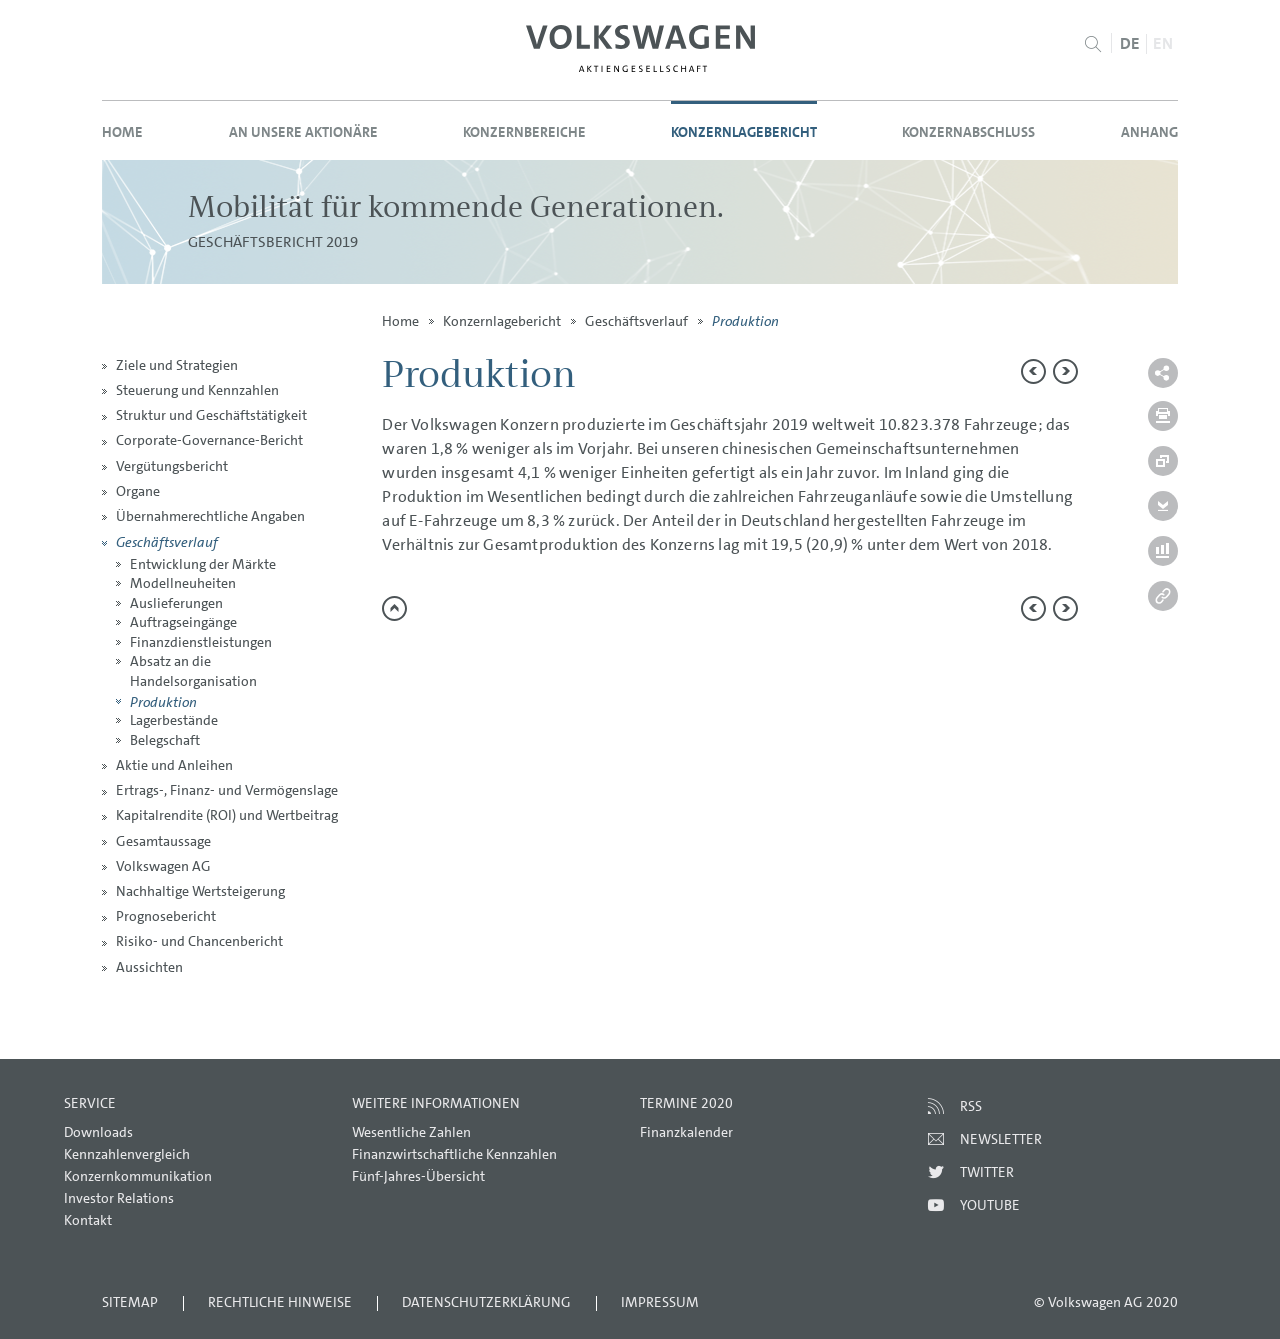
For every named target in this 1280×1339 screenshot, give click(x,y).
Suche (1093, 44)
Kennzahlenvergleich (127, 1154)
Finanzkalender (686, 1132)
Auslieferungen (176, 603)
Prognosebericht (166, 916)
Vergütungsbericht (172, 466)
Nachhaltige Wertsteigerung (200, 891)
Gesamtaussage (163, 841)
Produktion (163, 701)
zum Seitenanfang (394, 608)
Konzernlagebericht (744, 132)
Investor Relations (119, 1198)
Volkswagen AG (163, 866)
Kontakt (88, 1220)
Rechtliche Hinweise (280, 1302)
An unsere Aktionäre (303, 132)
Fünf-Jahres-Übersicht (418, 1176)
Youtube (990, 1205)
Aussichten (149, 967)
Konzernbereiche (524, 132)
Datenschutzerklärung (486, 1302)
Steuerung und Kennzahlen (197, 390)
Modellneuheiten (183, 583)
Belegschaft (165, 740)
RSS (971, 1106)
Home (122, 132)
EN (1163, 43)
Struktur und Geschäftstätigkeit (211, 415)
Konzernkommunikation (138, 1176)
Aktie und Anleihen (174, 765)
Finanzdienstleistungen (201, 642)
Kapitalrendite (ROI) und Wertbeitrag (227, 815)
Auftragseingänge (183, 622)
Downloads (98, 1132)
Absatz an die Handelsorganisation (193, 671)
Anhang (1149, 132)
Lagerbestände (174, 720)
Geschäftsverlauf (167, 541)
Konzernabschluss (968, 132)
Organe (138, 491)
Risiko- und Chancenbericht (199, 941)
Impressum (660, 1302)
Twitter (987, 1172)
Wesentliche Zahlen (411, 1132)
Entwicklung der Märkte (203, 564)
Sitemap (130, 1302)
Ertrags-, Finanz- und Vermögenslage (227, 790)
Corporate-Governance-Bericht (209, 440)
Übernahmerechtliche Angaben (210, 516)
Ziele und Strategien (177, 365)
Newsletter (1001, 1139)
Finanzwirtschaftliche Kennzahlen (454, 1154)
